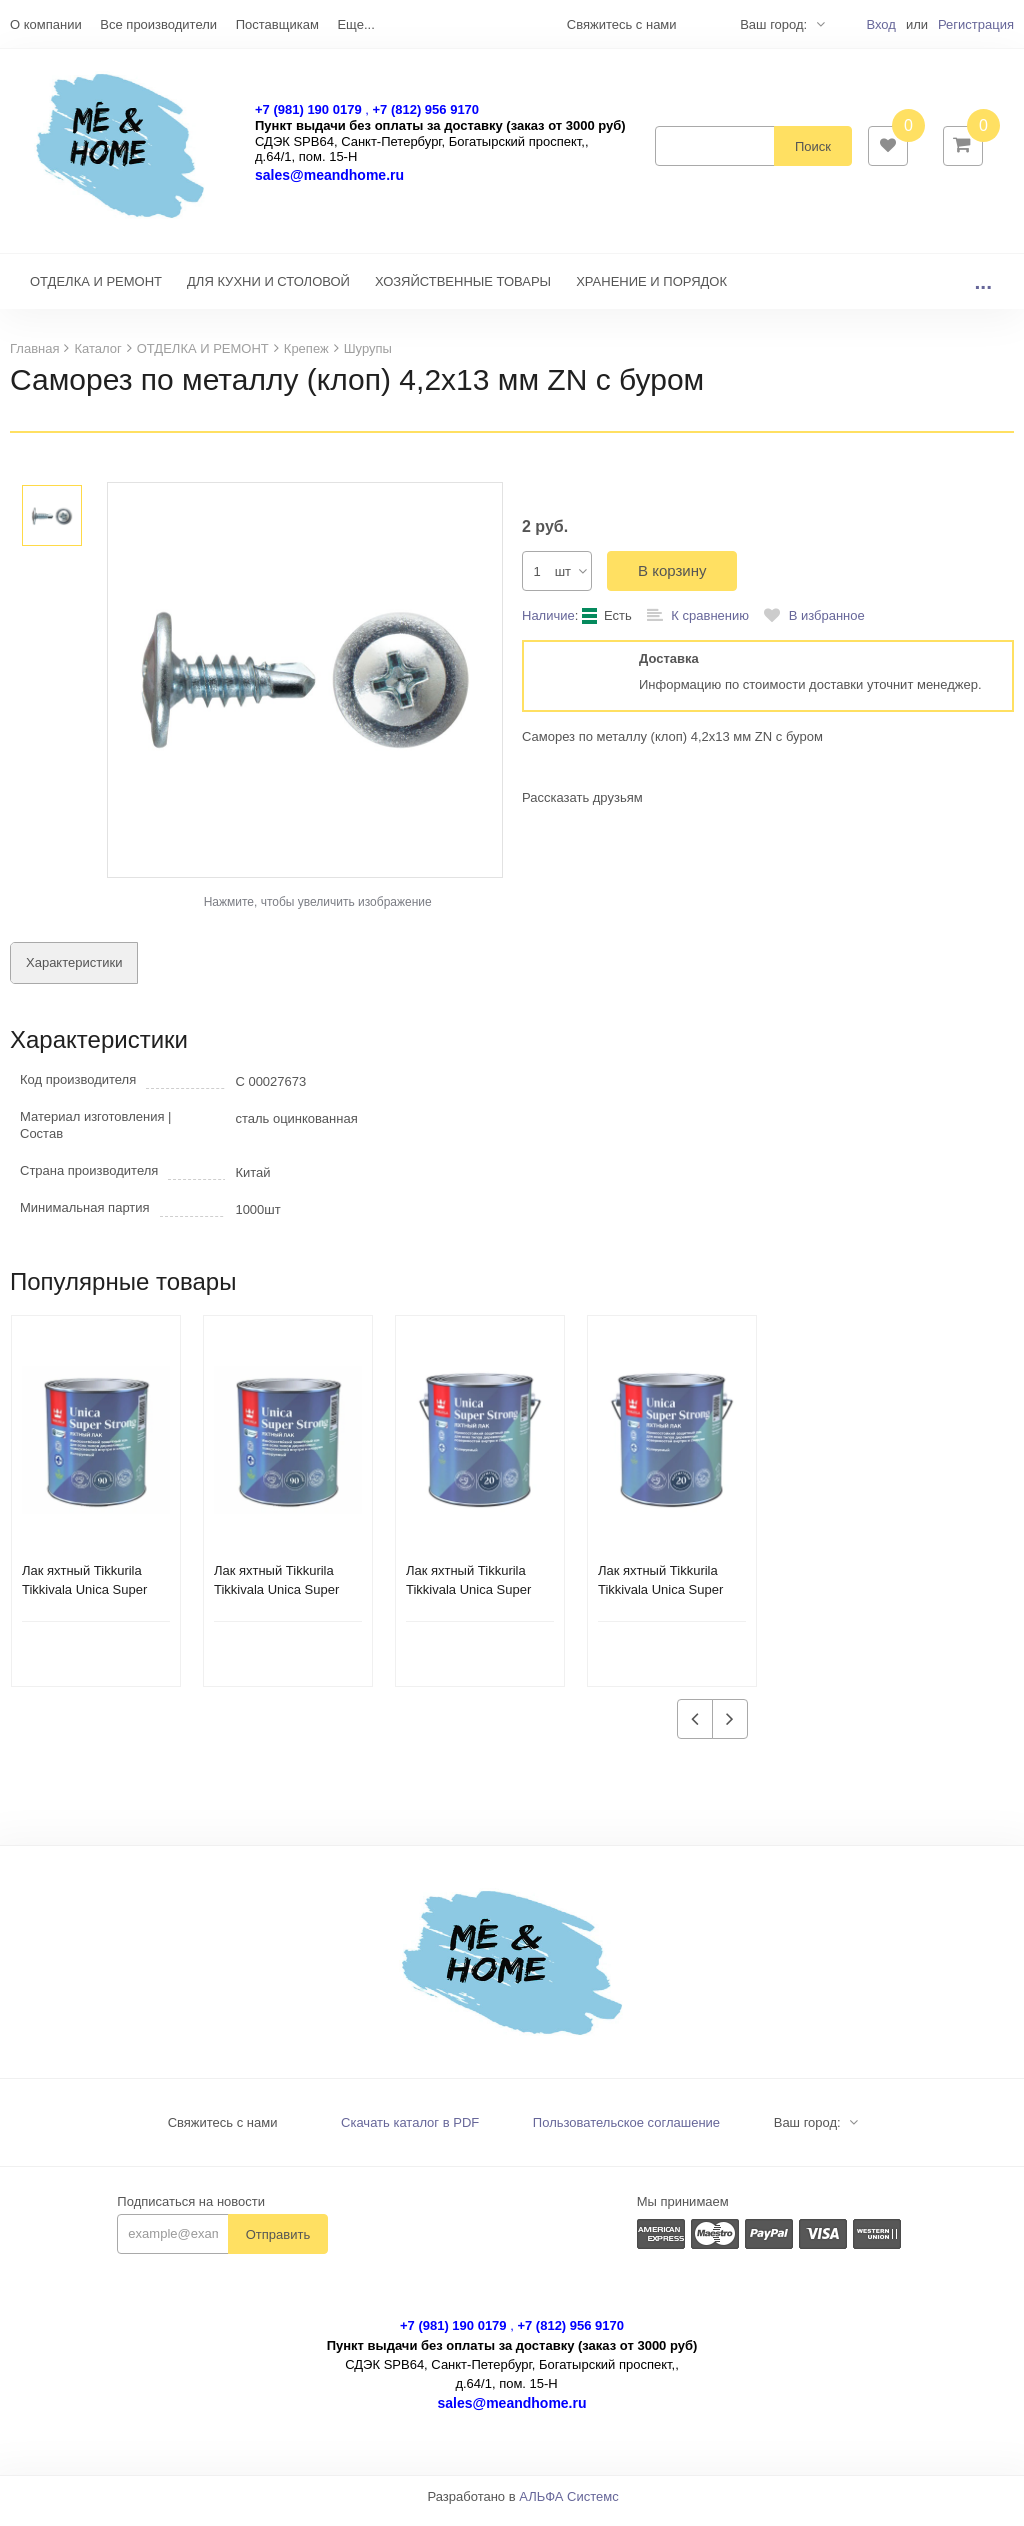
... (983, 291)
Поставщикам (277, 24)
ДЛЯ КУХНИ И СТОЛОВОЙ (268, 291)
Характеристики (74, 972)
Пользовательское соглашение (626, 2132)
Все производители (158, 24)
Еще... (355, 24)
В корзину (672, 580)
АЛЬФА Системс (569, 2506)
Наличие (548, 625)
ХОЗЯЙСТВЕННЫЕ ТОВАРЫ (463, 291)
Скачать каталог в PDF (410, 2132)
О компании (46, 24)
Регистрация (976, 24)
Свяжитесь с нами (223, 2132)
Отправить (278, 2244)
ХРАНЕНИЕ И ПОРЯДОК (651, 291)
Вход (880, 24)
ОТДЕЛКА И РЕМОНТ (96, 291)
